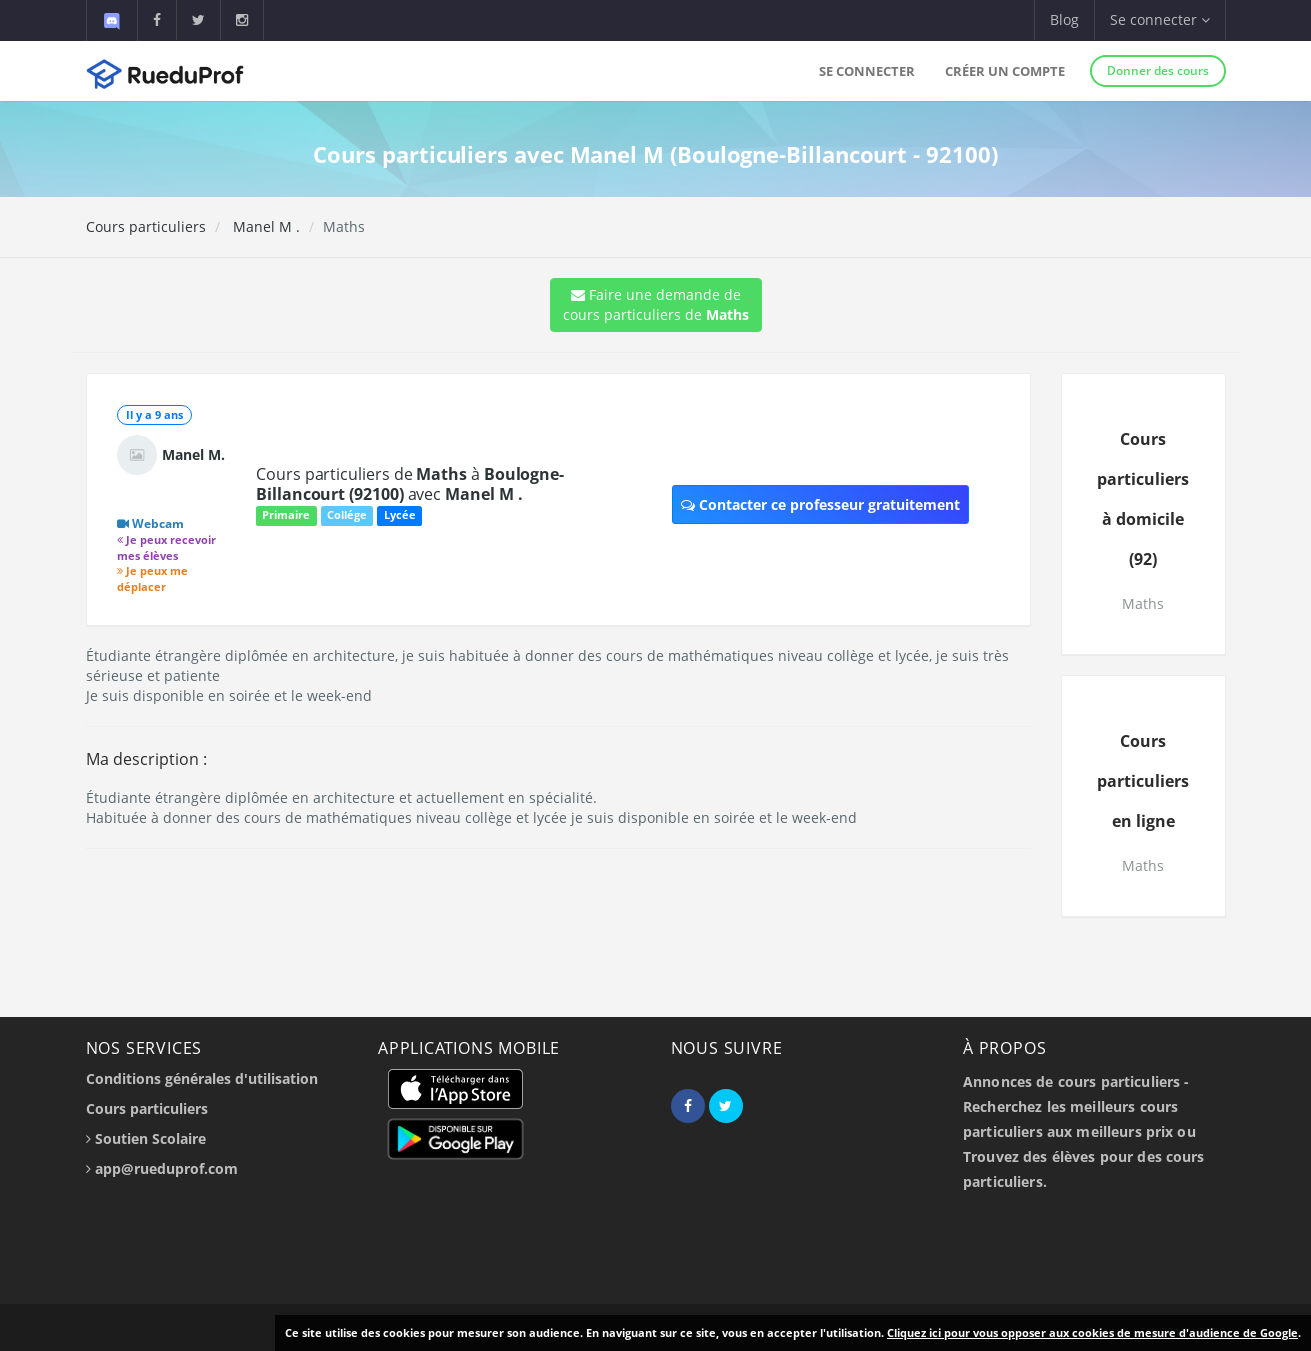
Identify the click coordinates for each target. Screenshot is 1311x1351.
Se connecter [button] (1160, 19)
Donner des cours (1158, 70)
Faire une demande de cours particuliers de (656, 304)
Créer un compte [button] (1005, 71)
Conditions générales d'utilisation (202, 1078)
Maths (1143, 603)
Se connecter (867, 71)
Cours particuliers (146, 226)
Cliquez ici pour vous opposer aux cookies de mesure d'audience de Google (1092, 1332)
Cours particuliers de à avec (410, 484)
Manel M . (264, 226)
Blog (1064, 19)
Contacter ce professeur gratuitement (820, 504)
